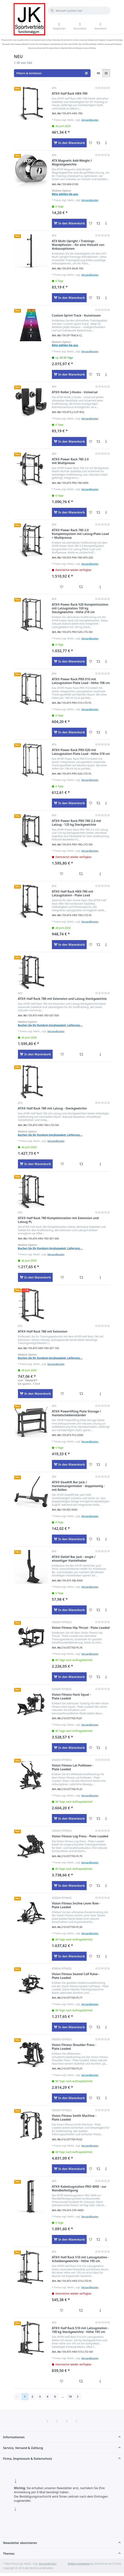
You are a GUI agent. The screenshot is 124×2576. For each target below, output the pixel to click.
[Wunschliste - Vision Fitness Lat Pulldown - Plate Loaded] (90, 1818)
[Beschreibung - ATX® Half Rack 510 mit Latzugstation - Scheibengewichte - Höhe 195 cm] (100, 2310)
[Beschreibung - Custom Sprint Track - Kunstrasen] (106, 374)
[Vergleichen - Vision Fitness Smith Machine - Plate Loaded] (98, 2168)
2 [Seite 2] (32, 2396)
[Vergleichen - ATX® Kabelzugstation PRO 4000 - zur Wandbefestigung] (98, 2239)
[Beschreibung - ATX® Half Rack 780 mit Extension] (100, 1393)
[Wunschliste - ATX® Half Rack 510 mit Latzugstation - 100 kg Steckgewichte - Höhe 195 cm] (61, 2381)
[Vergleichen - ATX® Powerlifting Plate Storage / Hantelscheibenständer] (98, 1464)
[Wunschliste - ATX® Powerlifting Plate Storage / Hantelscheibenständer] (90, 1464)
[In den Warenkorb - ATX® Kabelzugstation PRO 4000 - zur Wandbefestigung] (69, 2239)
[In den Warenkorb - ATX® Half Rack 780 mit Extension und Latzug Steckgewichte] (35, 1054)
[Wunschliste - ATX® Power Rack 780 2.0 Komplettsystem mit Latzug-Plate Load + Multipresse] (61, 586)
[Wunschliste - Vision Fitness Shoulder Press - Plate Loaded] (90, 2097)
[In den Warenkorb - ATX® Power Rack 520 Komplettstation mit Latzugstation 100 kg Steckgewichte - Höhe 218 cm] (69, 661)
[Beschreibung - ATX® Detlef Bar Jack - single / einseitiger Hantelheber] (106, 1609)
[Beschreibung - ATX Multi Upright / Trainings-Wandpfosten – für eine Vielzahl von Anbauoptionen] (106, 297)
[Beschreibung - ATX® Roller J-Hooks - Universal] (106, 441)
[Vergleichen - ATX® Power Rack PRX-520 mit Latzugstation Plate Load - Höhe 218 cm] (98, 803)
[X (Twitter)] (57, 2421)
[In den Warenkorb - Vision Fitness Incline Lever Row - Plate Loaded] (69, 1956)
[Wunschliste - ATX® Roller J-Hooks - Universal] (90, 441)
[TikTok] (67, 2421)
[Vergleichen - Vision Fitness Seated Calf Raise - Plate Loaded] (98, 2027)
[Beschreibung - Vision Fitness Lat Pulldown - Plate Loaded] (106, 1818)
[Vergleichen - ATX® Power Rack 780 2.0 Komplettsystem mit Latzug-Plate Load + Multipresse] (81, 586)
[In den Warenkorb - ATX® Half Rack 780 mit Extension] (35, 1393)
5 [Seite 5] (55, 2396)
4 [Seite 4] (47, 2396)
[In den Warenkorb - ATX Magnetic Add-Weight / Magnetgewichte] (69, 223)
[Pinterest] (76, 2421)
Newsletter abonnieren (20, 2543)
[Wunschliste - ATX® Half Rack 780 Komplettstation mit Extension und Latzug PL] (62, 1277)
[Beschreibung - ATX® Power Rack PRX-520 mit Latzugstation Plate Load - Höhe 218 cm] (106, 803)
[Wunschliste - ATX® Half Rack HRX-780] (90, 142)
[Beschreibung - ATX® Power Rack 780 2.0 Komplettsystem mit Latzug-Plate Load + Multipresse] (100, 586)
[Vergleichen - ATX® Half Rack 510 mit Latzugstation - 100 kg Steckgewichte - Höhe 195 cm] (81, 2381)
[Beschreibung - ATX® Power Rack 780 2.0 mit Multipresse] (106, 512)
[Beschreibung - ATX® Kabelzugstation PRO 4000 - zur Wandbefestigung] (106, 2239)
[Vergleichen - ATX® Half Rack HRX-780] (98, 142)
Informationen (14, 2437)
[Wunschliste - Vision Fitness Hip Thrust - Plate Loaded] (90, 1676)
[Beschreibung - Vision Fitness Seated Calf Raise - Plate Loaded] (106, 2027)
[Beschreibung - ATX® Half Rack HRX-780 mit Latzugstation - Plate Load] (106, 944)
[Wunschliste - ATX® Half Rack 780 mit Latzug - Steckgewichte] (62, 1163)
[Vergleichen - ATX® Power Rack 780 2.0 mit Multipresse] (98, 512)
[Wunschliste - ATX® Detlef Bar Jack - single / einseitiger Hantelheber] (90, 1609)
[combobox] (79, 11)
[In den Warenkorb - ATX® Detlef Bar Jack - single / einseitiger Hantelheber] (69, 1609)
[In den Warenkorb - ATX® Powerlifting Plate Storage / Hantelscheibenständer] (69, 1464)
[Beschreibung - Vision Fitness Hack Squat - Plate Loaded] (106, 1747)
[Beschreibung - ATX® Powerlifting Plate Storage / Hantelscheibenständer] (106, 1464)
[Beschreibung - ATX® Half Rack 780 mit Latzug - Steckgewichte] (100, 1163)
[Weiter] (77, 2396)
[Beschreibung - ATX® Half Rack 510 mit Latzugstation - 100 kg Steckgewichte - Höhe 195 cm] (100, 2381)
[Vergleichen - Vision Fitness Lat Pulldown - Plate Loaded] (98, 1818)
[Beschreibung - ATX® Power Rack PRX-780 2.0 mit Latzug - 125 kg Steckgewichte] (100, 873)
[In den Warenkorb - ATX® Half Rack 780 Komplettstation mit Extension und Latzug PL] (35, 1277)
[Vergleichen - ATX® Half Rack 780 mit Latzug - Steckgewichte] (81, 1163)
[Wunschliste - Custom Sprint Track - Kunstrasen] (90, 374)
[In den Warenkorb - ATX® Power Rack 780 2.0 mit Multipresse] (69, 512)
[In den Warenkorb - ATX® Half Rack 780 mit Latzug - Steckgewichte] (35, 1163)
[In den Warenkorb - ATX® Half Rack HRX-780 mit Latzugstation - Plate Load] (69, 944)
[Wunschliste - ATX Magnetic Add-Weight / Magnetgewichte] (90, 223)
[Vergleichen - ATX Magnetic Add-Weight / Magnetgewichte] (98, 223)
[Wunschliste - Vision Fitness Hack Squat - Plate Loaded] (90, 1747)
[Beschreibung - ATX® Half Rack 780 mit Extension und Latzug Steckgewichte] (100, 1054)
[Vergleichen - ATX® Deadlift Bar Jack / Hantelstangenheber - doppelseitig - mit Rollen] (98, 1539)
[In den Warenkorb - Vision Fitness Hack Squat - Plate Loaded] (69, 1747)
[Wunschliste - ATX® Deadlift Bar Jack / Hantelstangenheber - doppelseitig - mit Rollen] (90, 1539)
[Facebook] (47, 2421)
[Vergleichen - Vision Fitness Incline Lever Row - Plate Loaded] (98, 1956)
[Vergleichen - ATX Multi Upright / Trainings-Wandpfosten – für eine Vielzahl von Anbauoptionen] (98, 297)
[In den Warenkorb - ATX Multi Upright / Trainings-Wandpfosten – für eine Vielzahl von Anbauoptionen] (69, 297)
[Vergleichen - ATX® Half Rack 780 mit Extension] (81, 1393)
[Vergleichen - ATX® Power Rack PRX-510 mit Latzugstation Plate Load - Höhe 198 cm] (98, 732)
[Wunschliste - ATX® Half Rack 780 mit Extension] (62, 1393)
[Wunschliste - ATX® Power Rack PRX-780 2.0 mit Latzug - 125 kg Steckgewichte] (61, 873)
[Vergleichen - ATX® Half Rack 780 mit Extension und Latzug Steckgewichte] (81, 1054)
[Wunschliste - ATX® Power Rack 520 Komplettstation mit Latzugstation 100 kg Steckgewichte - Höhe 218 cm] (90, 661)
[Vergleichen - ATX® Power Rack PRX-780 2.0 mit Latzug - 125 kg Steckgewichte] (81, 873)
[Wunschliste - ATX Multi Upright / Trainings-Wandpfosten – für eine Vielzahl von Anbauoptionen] (90, 297)
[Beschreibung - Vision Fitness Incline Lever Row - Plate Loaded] (106, 1956)
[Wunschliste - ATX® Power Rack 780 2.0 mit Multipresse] (90, 512)
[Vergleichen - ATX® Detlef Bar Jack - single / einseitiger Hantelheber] (98, 1609)
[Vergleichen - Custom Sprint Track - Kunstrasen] (98, 374)
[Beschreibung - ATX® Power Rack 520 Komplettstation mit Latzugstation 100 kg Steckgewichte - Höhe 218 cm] (106, 661)
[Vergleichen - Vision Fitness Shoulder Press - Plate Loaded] (98, 2097)
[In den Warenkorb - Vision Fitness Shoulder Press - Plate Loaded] (69, 2097)
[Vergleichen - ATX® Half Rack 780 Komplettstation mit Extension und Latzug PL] (81, 1277)
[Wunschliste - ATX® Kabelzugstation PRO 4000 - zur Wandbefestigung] (90, 2239)
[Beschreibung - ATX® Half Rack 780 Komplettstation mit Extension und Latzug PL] (100, 1277)
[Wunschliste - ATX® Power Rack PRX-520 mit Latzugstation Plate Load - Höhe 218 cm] (90, 803)
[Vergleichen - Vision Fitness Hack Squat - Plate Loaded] (98, 1747)
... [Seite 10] (63, 2396)
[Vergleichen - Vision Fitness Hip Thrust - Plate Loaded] (98, 1676)
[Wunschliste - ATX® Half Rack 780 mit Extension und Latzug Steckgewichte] (62, 1054)
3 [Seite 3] (40, 2396)
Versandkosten (90, 120)
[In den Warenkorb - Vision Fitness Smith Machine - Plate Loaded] (69, 2168)
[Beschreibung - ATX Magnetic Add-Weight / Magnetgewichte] (106, 223)
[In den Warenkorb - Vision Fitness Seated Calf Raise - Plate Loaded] (69, 2027)
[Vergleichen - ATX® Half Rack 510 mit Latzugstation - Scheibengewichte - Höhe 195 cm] (81, 2310)
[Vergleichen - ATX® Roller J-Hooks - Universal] (98, 441)
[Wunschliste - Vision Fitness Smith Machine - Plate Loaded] (90, 2168)
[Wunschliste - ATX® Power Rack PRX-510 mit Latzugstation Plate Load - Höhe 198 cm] (90, 732)
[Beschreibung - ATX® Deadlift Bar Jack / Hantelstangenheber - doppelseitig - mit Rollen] (106, 1539)
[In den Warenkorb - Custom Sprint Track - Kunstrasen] (69, 374)
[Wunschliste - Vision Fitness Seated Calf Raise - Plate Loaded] (90, 2027)
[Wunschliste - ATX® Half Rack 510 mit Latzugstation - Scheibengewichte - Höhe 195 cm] (61, 2310)
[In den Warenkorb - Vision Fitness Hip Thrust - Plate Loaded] (69, 1676)
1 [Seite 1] (24, 2396)
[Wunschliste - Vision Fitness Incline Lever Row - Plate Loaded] (90, 1956)
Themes (9, 2554)
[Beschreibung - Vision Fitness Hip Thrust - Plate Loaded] (106, 1676)
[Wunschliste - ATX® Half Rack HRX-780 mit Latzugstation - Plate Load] (90, 944)
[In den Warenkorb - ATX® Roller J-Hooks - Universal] (69, 441)
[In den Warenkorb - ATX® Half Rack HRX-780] (69, 142)
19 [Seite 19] (70, 2396)
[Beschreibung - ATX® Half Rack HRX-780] (106, 142)
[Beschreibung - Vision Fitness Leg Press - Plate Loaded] (106, 1885)
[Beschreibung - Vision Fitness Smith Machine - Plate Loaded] (106, 2168)
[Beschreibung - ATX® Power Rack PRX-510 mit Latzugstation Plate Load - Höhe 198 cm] (106, 732)
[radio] (98, 73)
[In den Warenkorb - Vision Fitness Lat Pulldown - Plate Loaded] (69, 1818)
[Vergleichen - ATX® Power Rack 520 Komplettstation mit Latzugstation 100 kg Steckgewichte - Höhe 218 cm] (98, 661)
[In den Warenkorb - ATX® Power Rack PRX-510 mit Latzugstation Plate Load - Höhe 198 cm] (69, 732)
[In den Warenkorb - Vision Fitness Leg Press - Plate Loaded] (69, 1885)
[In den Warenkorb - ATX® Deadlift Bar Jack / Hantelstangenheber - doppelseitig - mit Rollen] (69, 1539)
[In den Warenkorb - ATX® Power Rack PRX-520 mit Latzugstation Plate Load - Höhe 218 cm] (69, 803)
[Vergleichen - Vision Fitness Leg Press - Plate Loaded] (98, 1885)
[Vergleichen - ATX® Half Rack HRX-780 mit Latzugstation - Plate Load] (98, 944)
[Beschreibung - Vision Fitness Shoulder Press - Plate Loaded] (106, 2097)
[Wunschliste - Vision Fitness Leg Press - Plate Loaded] (90, 1885)
